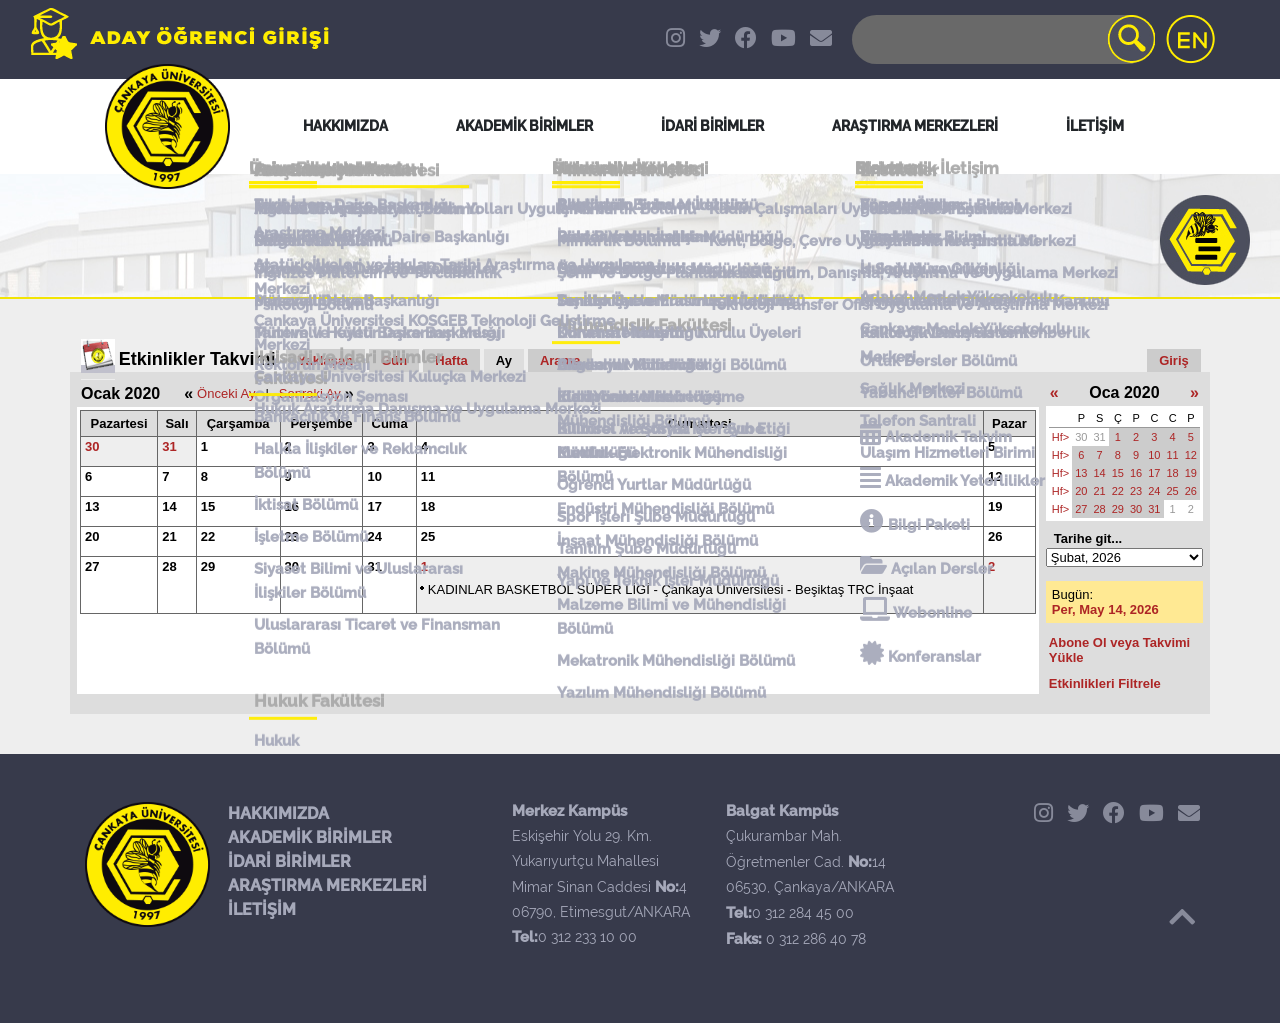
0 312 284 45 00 (803, 913)
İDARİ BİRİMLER (289, 861)
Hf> (1060, 437)
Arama (560, 360)
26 (995, 536)
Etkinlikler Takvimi (197, 359)
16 (292, 506)
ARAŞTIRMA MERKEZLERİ (327, 885)
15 (208, 506)
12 (995, 476)
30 (92, 446)
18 (428, 506)
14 (169, 506)
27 (92, 566)
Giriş (1174, 360)
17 (374, 506)
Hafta (451, 360)
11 (428, 476)
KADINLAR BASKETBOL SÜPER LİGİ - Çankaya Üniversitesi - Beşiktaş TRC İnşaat (671, 589)
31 (169, 446)
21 (169, 536)
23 (292, 536)
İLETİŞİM (262, 909)
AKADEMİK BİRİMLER (310, 837)
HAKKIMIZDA (278, 813)
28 (169, 566)
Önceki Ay (226, 393)
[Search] (1002, 39)
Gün (394, 360)
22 (208, 536)
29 (208, 566)
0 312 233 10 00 (587, 937)
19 (995, 506)
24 (374, 536)
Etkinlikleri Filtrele (1105, 683)
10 (374, 476)
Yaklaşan (326, 360)
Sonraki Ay (310, 393)
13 (92, 506)
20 (92, 536)
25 (428, 536)
